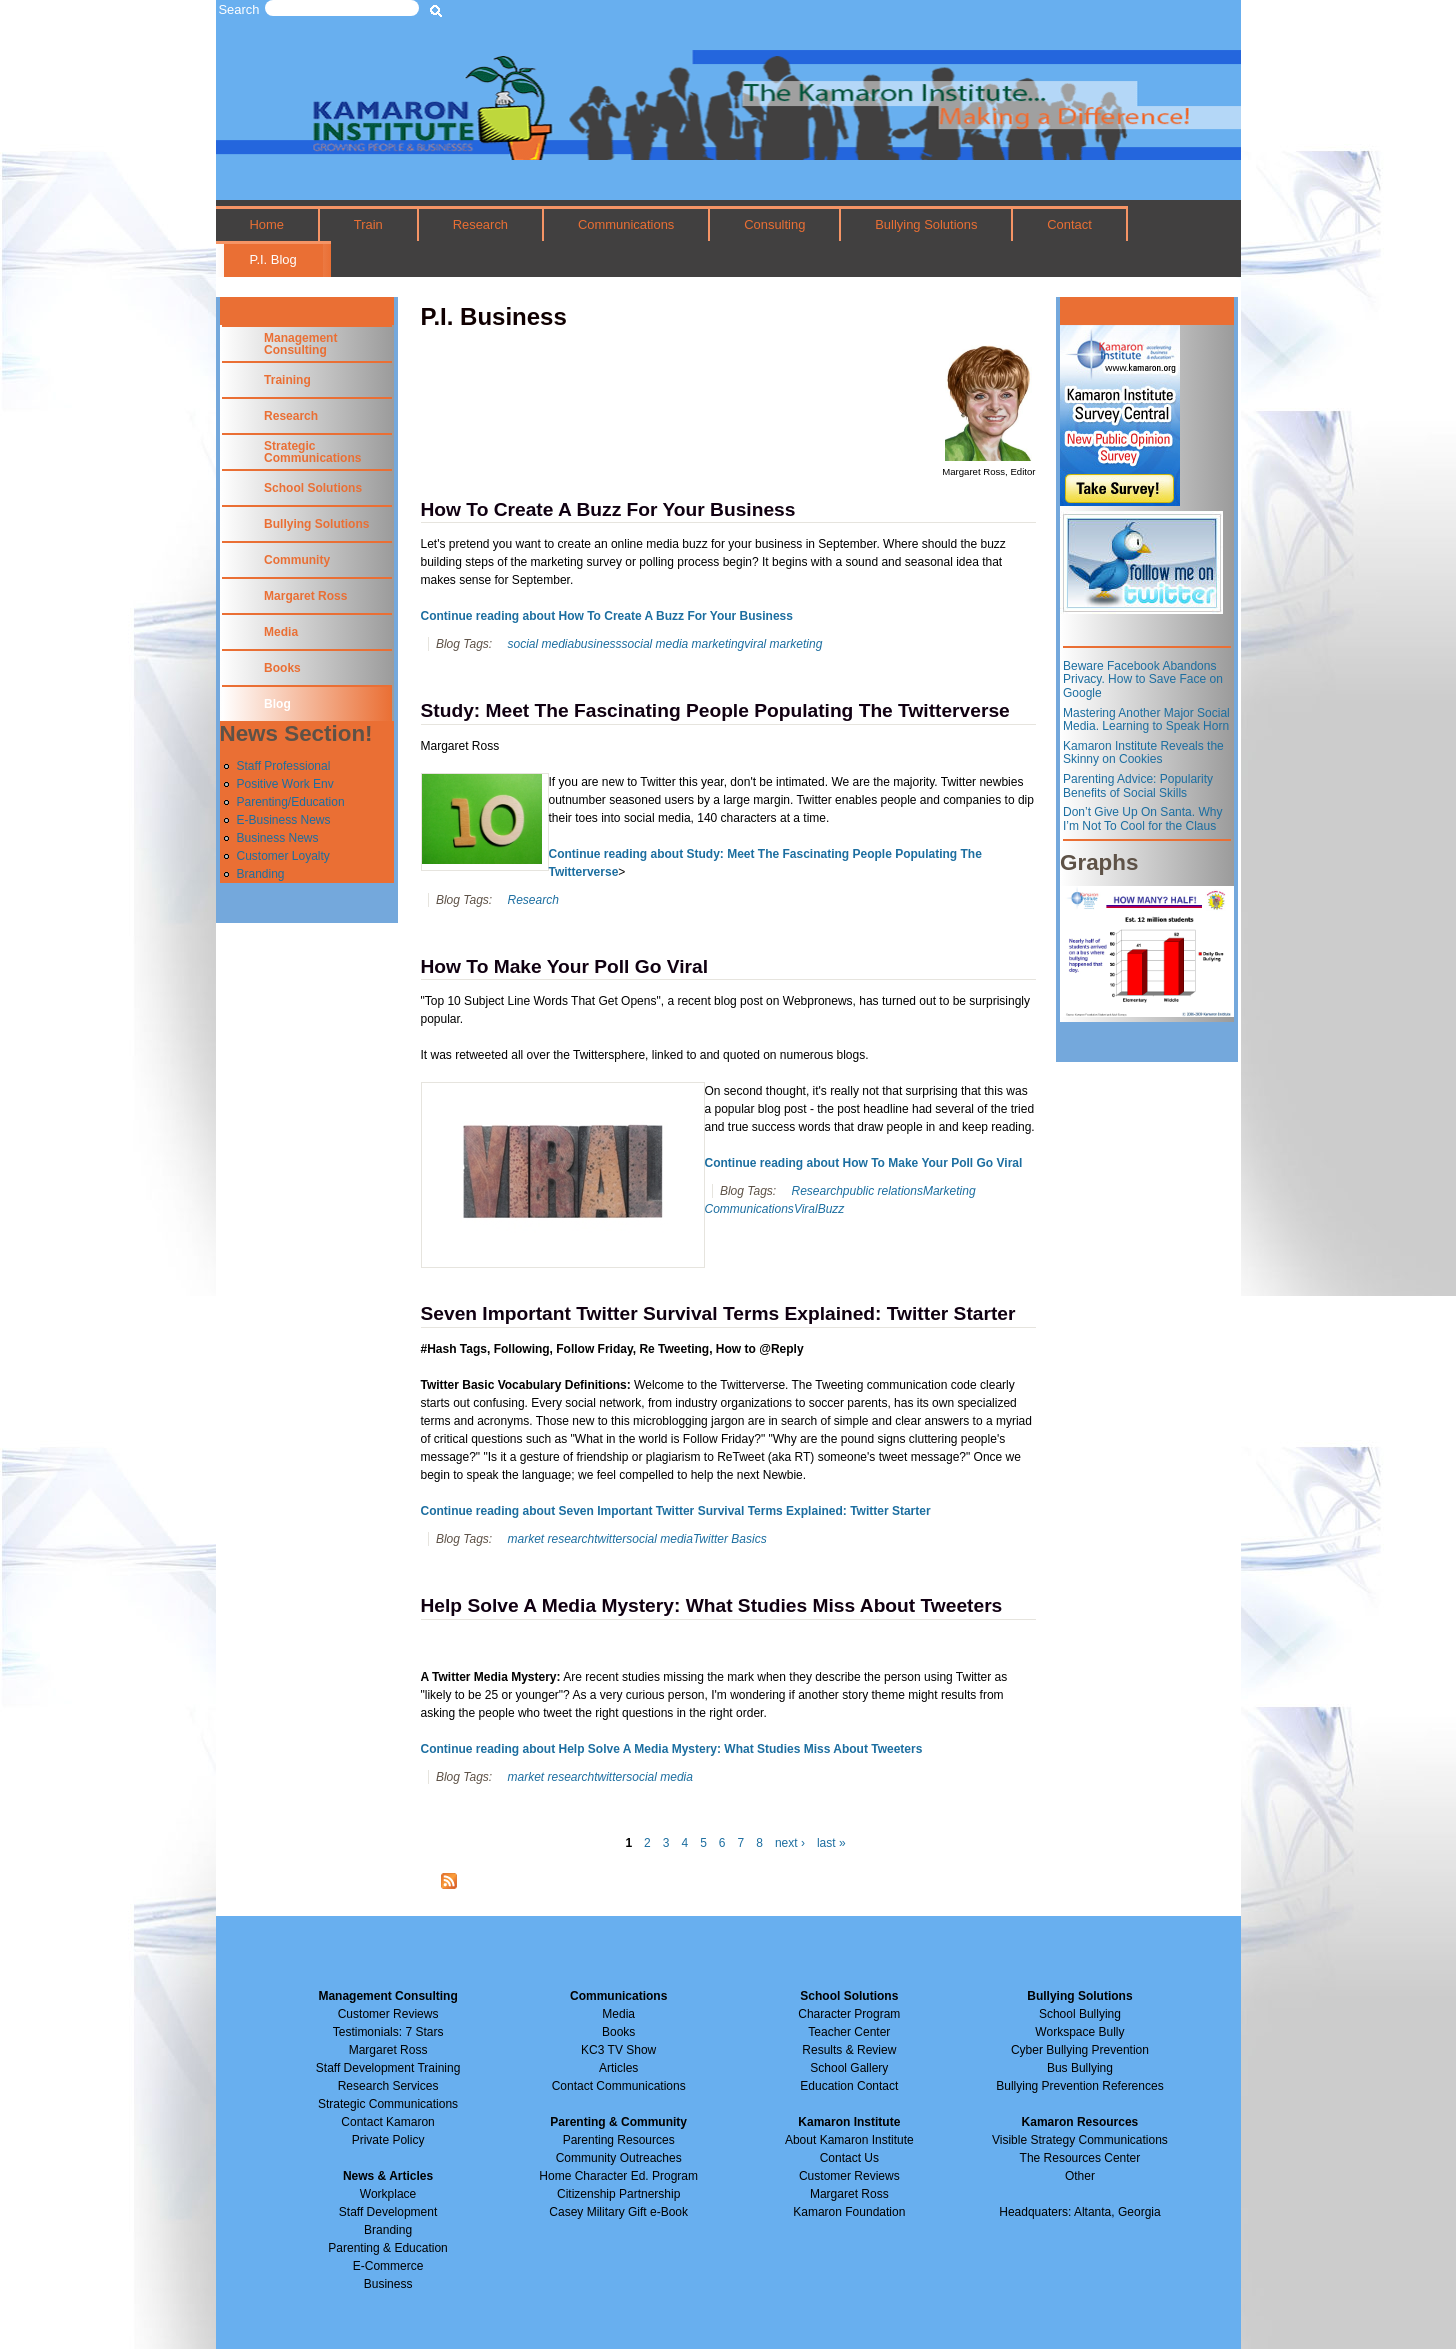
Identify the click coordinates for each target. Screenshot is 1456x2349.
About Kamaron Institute (849, 2140)
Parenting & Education (387, 2248)
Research (480, 224)
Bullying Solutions (926, 224)
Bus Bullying (1080, 2068)
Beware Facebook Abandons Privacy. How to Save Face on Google (1143, 679)
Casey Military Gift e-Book (618, 2212)
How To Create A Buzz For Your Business (608, 509)
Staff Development (388, 2212)
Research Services (388, 2086)
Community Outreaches (619, 2158)
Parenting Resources (619, 2140)
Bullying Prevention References (1079, 2086)
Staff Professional (284, 766)
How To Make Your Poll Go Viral (565, 966)
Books (282, 668)
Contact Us (849, 2158)
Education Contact (849, 2086)
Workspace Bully (1079, 2032)
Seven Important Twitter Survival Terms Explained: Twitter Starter (718, 1313)
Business (388, 2284)
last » (831, 1843)
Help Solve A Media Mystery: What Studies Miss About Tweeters (712, 1605)
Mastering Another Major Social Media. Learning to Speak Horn (1146, 720)
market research (550, 1539)
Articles (618, 2068)
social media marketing (683, 644)
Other (1080, 2176)
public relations (883, 1191)
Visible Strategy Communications (1080, 2140)
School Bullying (1080, 2014)
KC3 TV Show (618, 2050)
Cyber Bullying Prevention (1080, 2050)
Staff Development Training (388, 2068)
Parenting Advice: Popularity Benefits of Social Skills (1138, 786)
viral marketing (783, 644)
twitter (610, 1539)
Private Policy (388, 2140)
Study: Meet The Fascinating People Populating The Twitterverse (715, 710)
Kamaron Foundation (849, 2212)
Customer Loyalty (283, 856)
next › (790, 1843)
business (597, 644)
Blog (277, 704)
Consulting (774, 224)
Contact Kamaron (387, 2122)
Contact (1069, 224)
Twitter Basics (730, 1539)
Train (368, 224)
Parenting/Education (291, 802)
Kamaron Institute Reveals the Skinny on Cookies (1143, 753)
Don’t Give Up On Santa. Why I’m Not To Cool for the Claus (1142, 819)
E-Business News (284, 820)
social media (540, 644)
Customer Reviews (849, 2176)
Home (266, 224)
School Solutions (313, 488)
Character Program (849, 2014)
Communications (626, 224)
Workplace (388, 2194)
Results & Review (849, 2050)
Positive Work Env (285, 784)
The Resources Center (1080, 2158)
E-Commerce (388, 2266)
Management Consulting (300, 344)
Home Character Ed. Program (618, 2176)
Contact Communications (619, 2086)
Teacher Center (849, 2032)
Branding (261, 874)
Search (239, 9)
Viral (806, 1209)
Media (281, 632)
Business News (278, 838)
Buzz (831, 1209)
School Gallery (849, 2068)
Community (297, 560)
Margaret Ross (305, 596)
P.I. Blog (272, 259)
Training (287, 380)
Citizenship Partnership (618, 2194)
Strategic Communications (312, 452)
